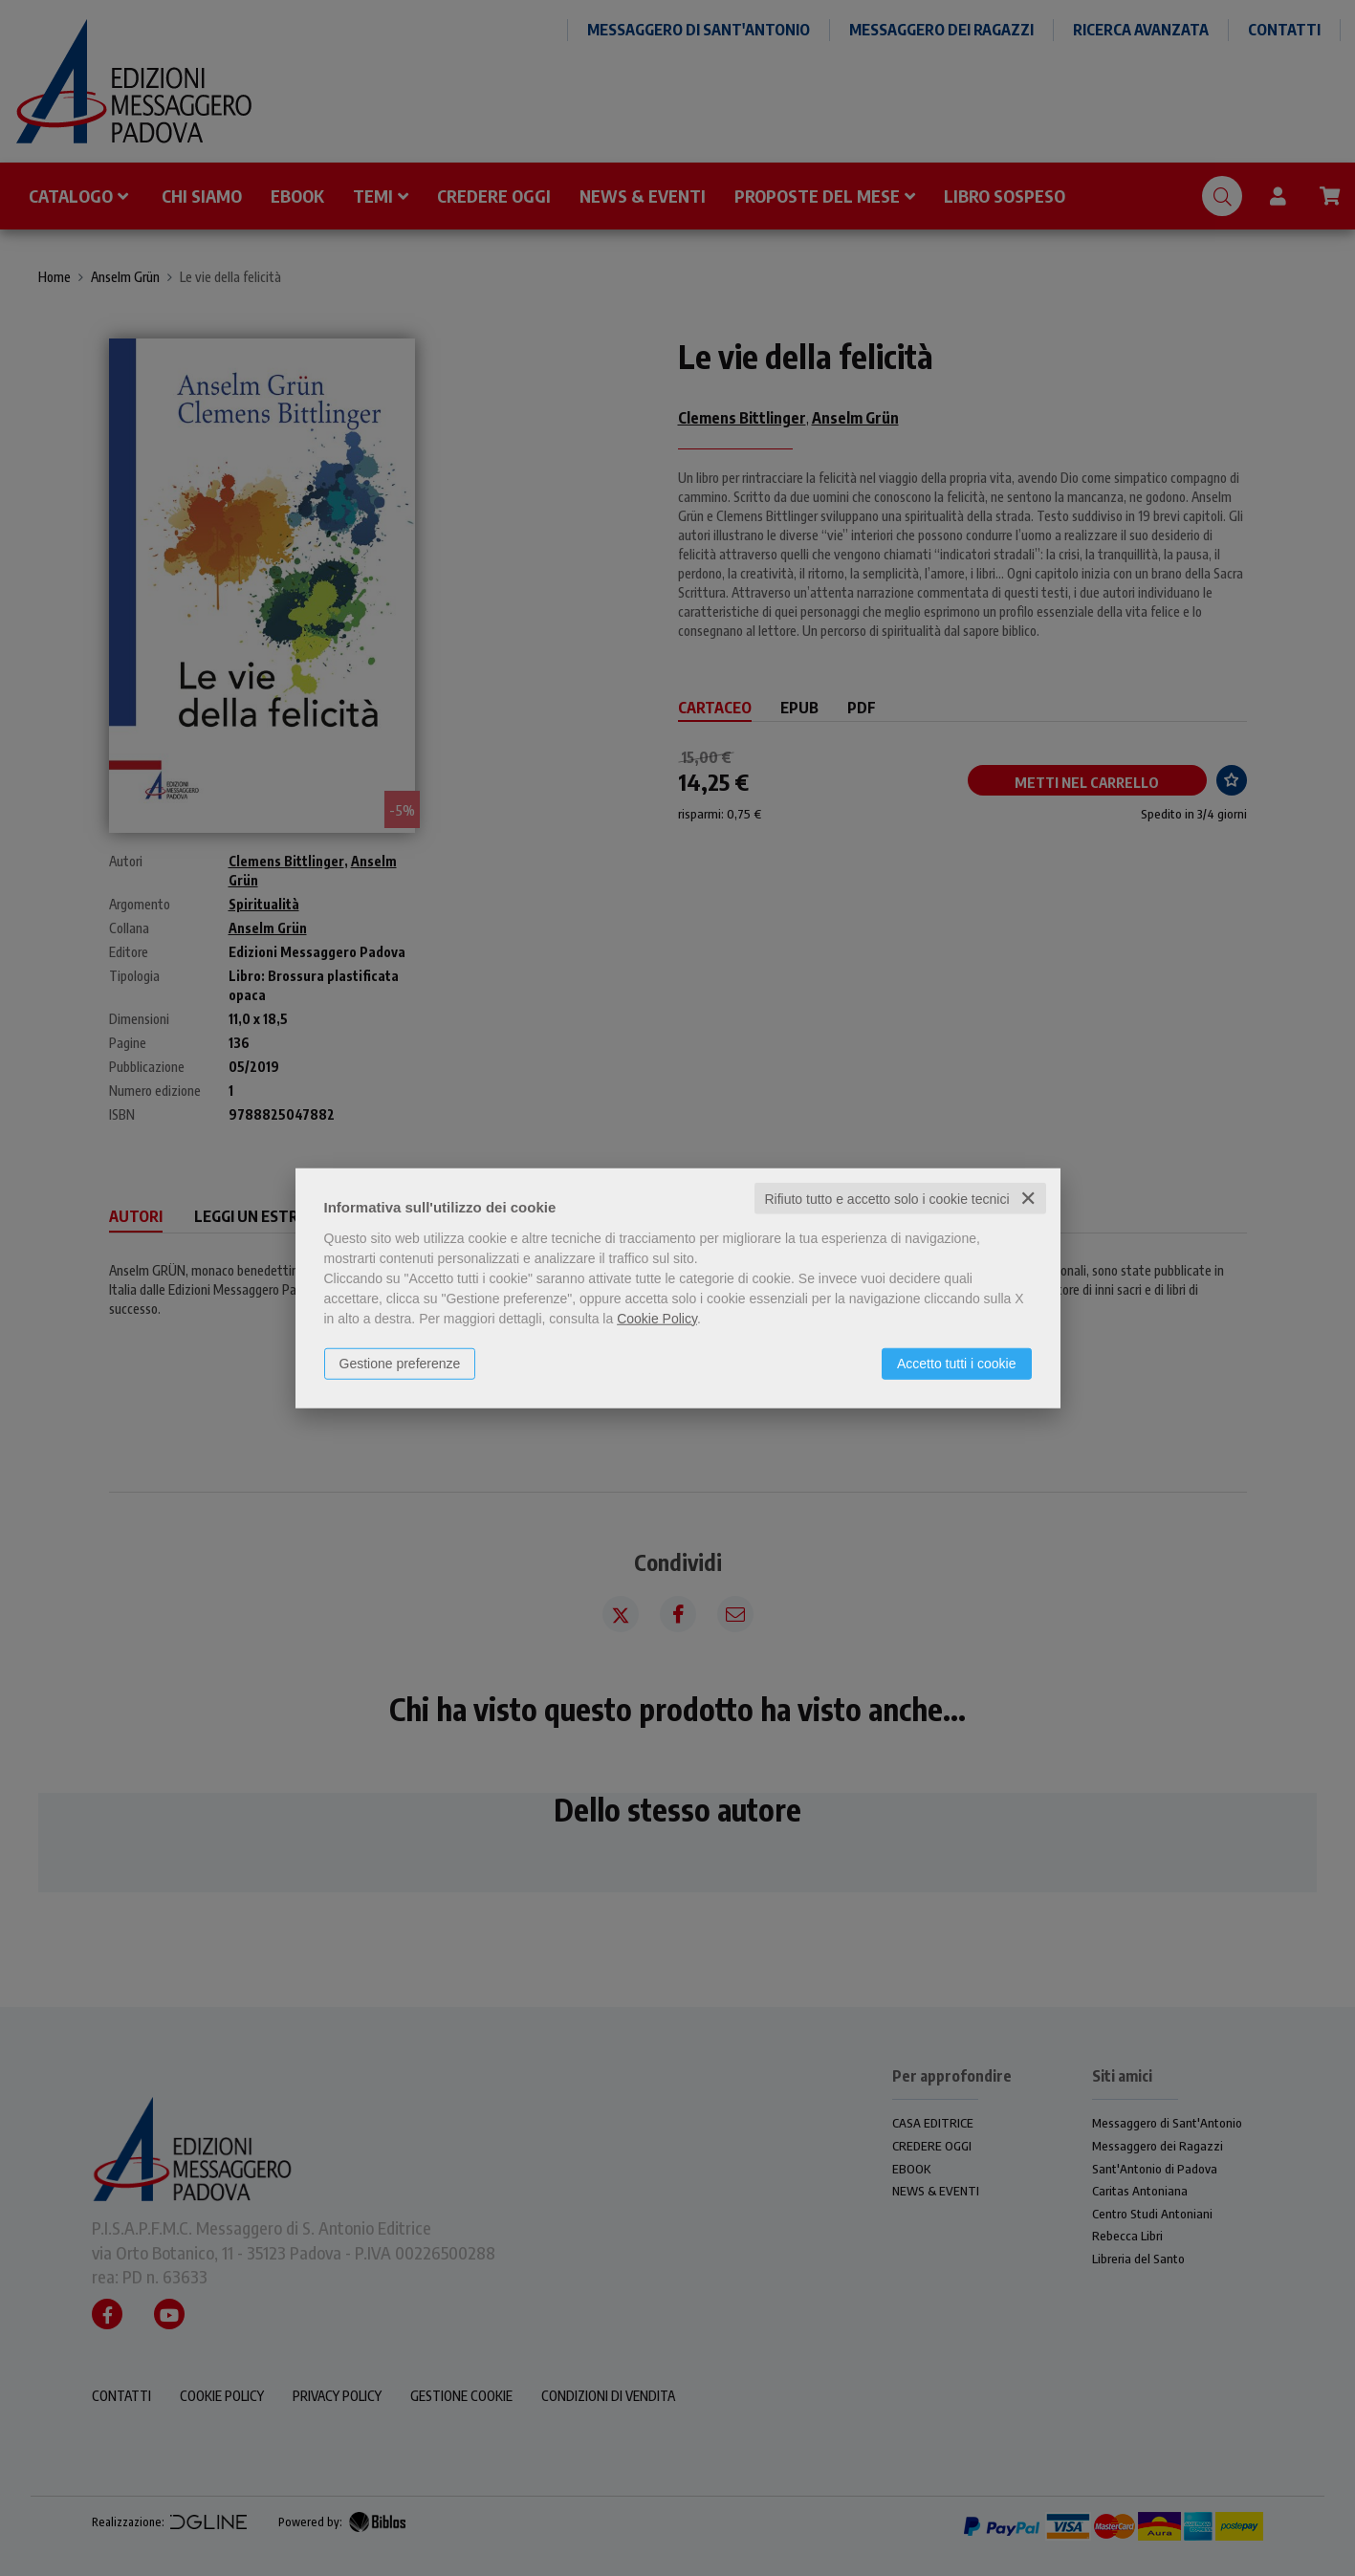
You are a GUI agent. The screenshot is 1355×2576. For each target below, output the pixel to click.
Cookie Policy (657, 1317)
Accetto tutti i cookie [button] (956, 1362)
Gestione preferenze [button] (400, 1362)
